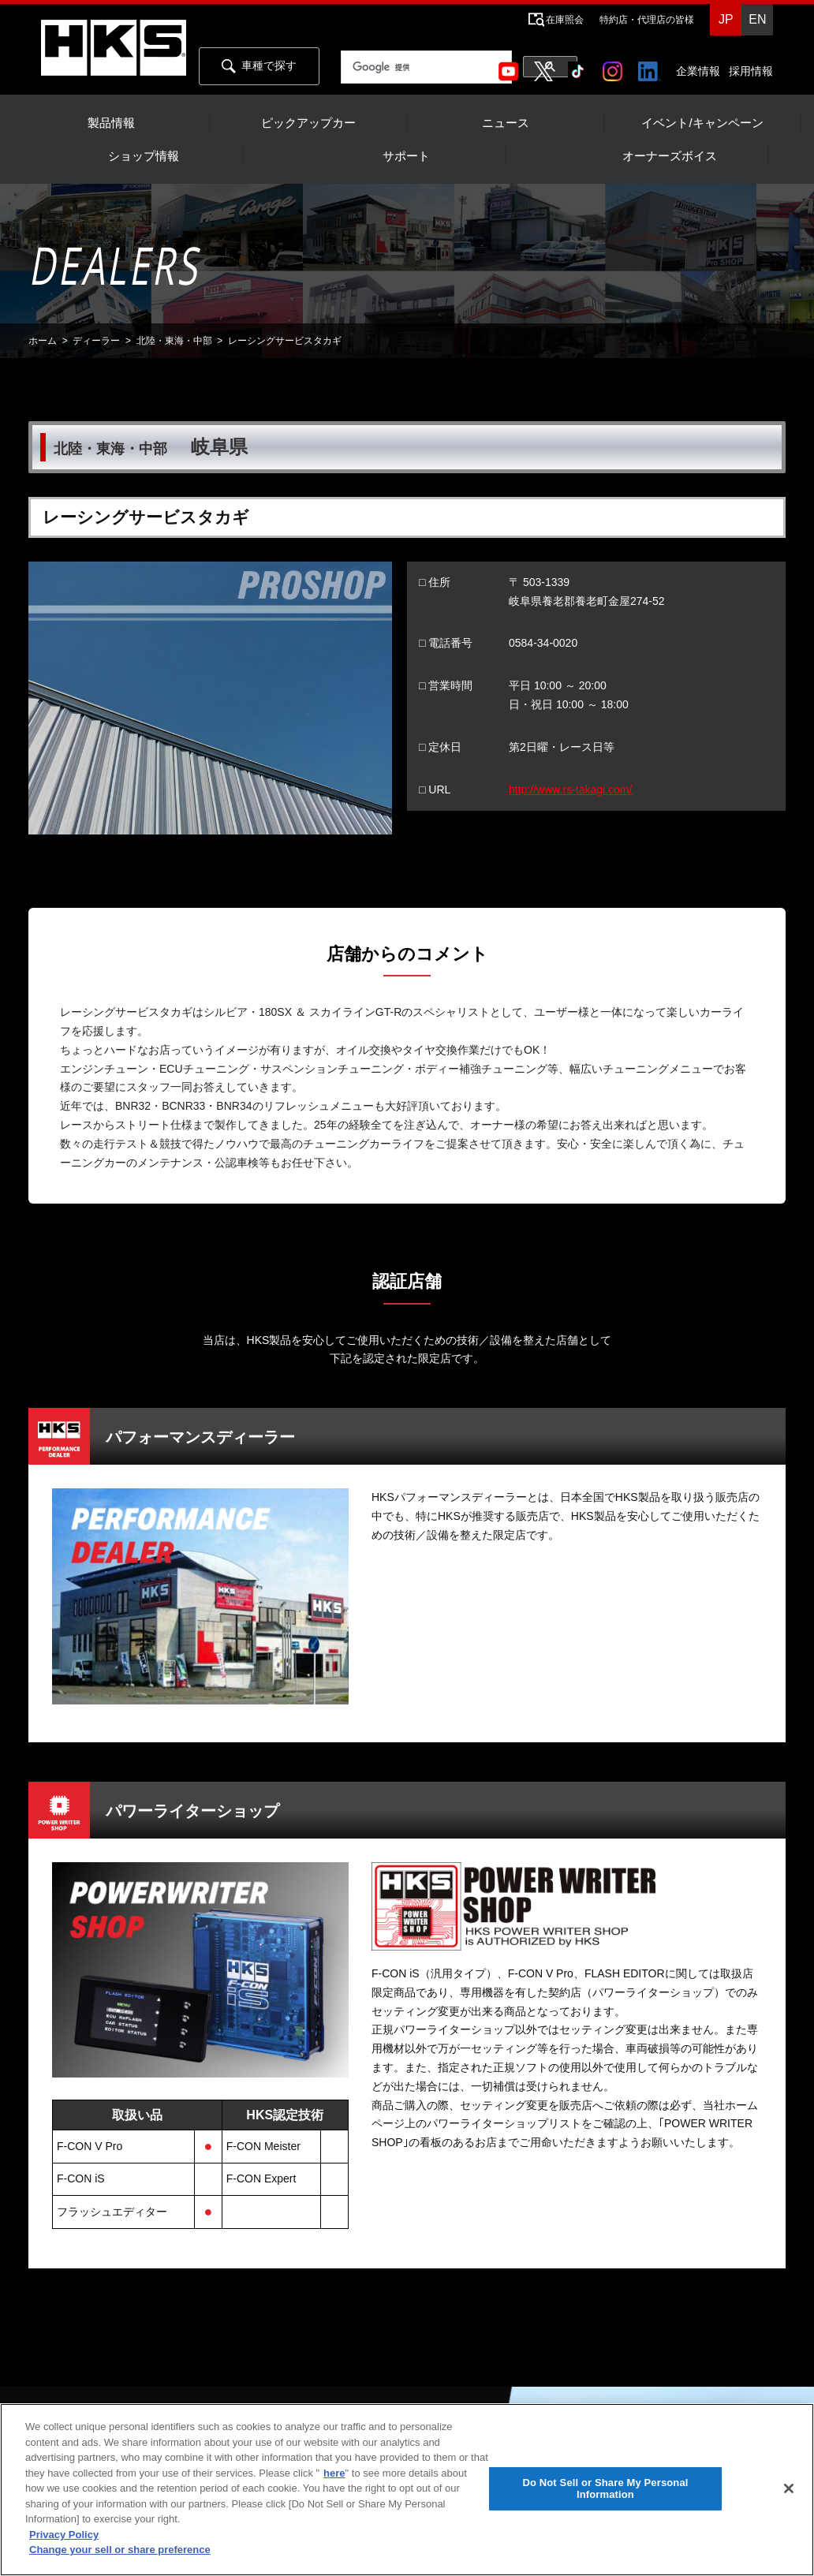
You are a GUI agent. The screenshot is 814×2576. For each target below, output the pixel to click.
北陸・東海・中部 (174, 340)
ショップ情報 (143, 156)
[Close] (788, 2488)
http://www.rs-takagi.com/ (570, 789)
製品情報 (111, 123)
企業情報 (698, 71)
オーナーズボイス (669, 156)
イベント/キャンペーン (702, 123)
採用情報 (751, 71)
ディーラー (96, 340)
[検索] (427, 68)
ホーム (42, 340)
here (334, 2473)
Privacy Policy (64, 2535)
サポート (406, 156)
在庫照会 (565, 19)
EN (757, 19)
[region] (407, 2489)
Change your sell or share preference (120, 2549)
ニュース (505, 123)
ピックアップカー (308, 123)
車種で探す (259, 66)
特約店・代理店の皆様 (646, 19)
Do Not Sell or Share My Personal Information (605, 2489)
